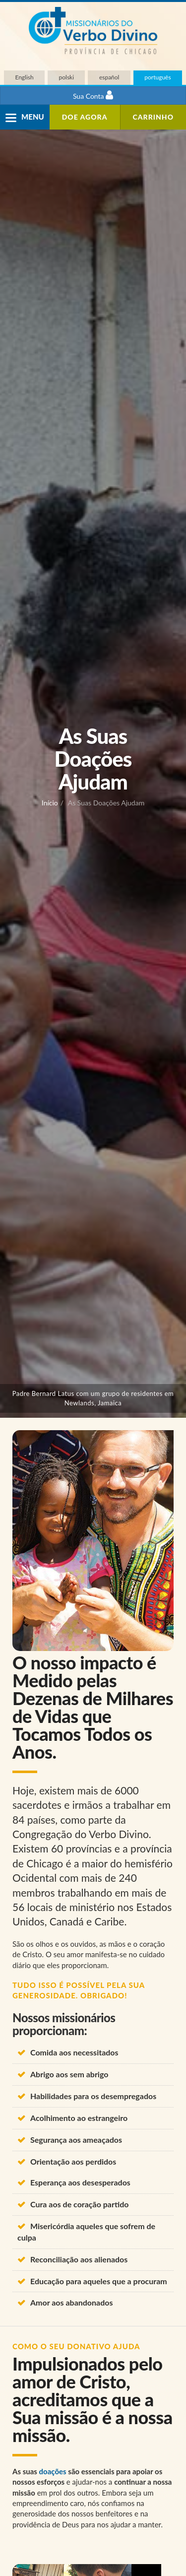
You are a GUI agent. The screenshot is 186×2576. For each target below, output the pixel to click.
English (24, 77)
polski (66, 77)
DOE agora (85, 117)
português (157, 77)
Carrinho (153, 117)
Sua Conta (93, 95)
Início (50, 802)
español (109, 77)
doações (52, 2471)
